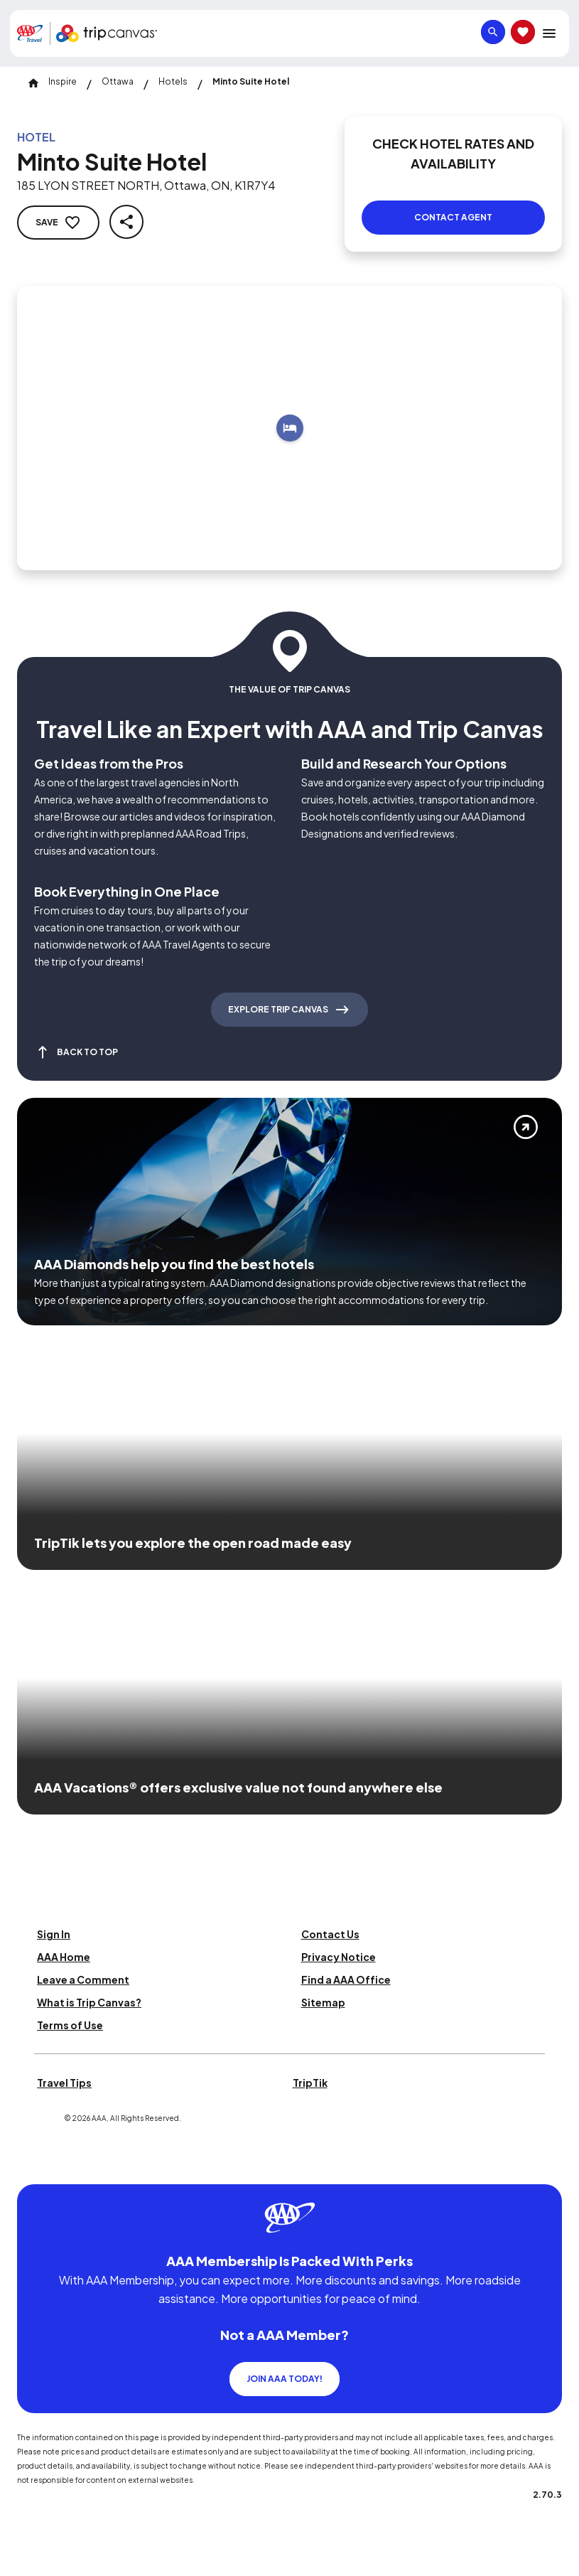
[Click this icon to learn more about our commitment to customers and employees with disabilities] (38, 2166)
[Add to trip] (290, 428)
